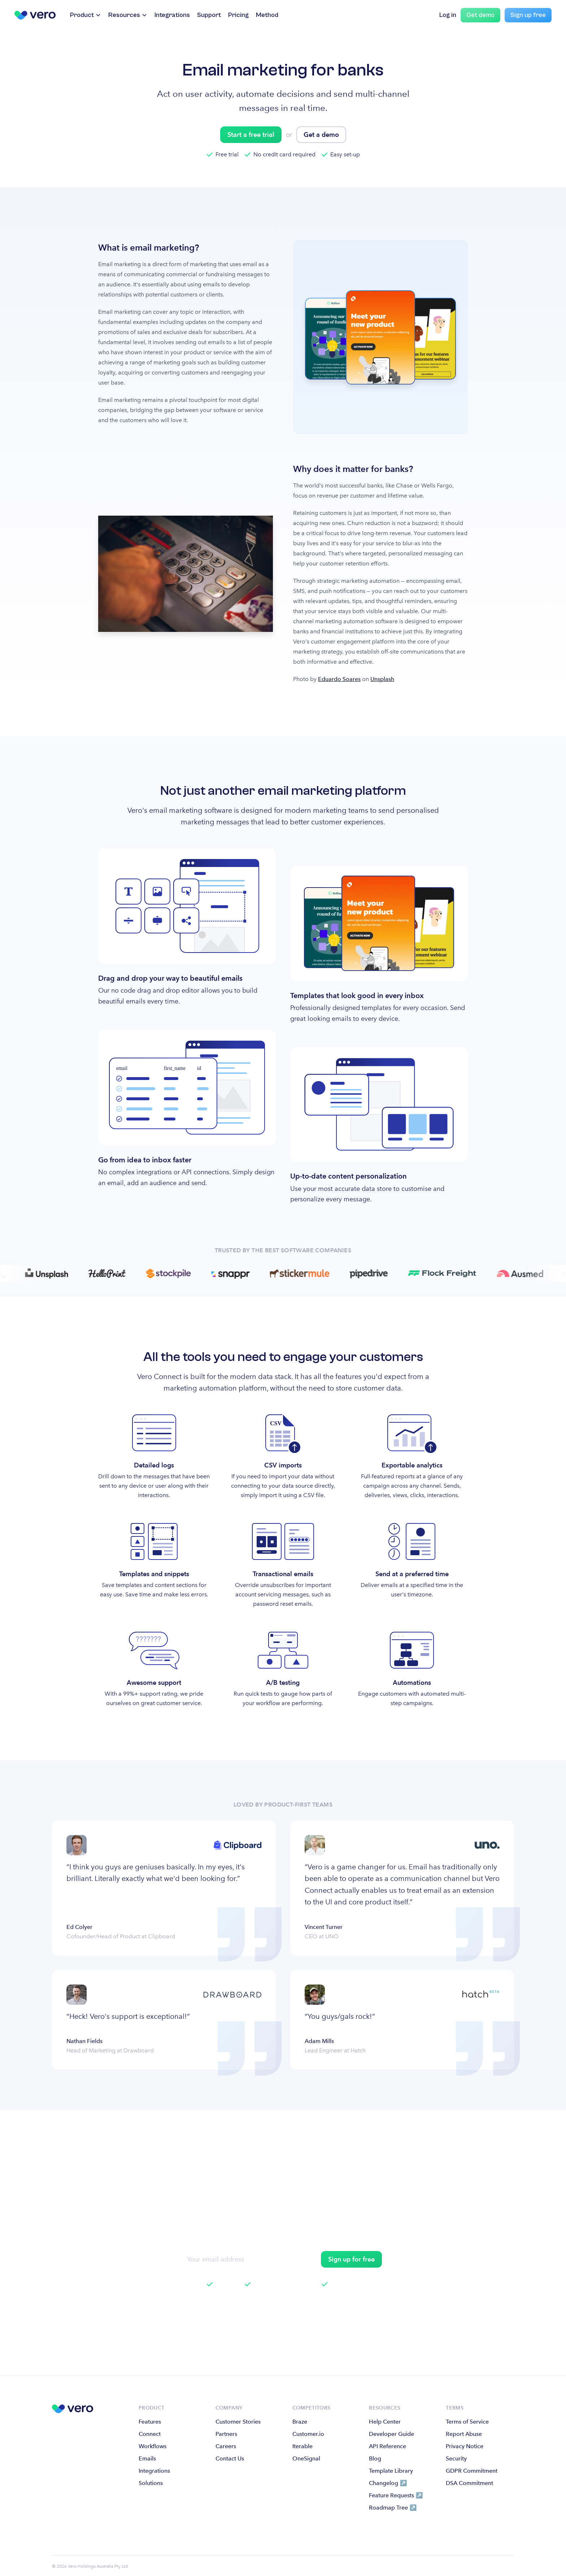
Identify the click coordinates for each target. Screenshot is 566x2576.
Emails (147, 2458)
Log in (447, 15)
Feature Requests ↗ (396, 2495)
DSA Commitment (469, 2483)
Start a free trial (250, 134)
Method (267, 15)
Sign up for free (351, 2259)
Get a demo (321, 134)
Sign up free (528, 15)
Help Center (385, 2421)
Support (209, 15)
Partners (226, 2433)
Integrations (172, 15)
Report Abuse (464, 2433)
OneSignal (306, 2458)
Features (150, 2421)
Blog (375, 2458)
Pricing (238, 15)
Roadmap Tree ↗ (393, 2507)
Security (456, 2458)
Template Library (391, 2470)
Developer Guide (391, 2433)
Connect (150, 2433)
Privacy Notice (464, 2446)
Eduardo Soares (339, 679)
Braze (299, 2421)
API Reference (387, 2446)
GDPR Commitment (471, 2470)
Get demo (480, 15)
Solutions (151, 2483)
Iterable (302, 2446)
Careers (225, 2446)
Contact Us (229, 2458)
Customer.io (308, 2433)
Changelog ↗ (388, 2483)
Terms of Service (467, 2421)
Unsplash (382, 679)
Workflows (152, 2446)
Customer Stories (238, 2421)
